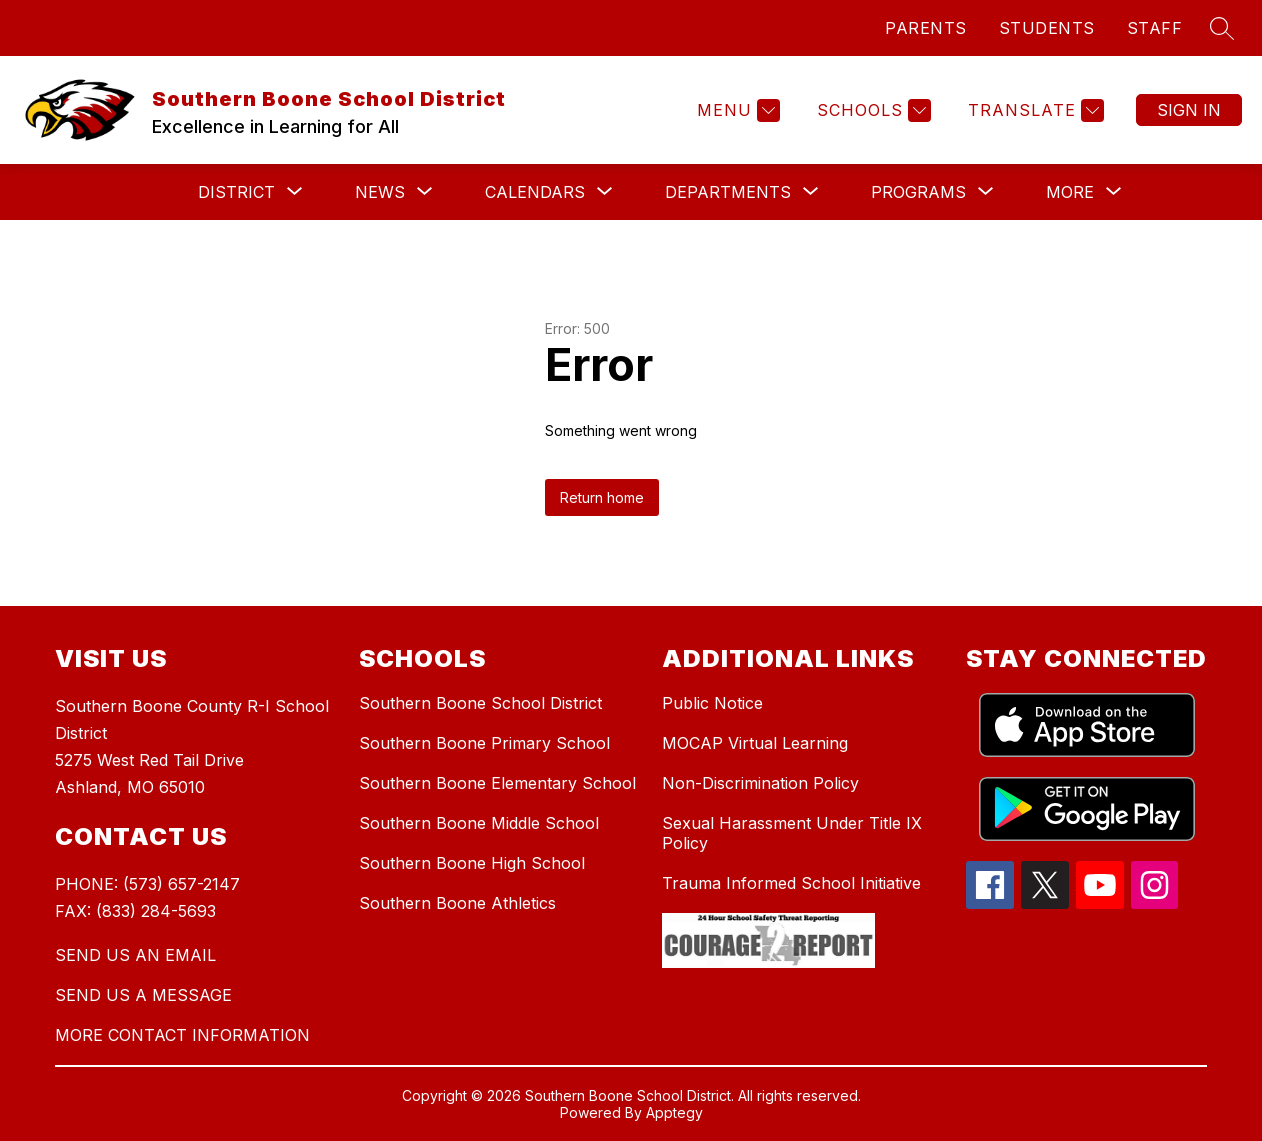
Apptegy (674, 1112)
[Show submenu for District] (236, 192)
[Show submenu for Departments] (728, 192)
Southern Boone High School (472, 863)
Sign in (1189, 110)
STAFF (1155, 28)
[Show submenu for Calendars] (535, 192)
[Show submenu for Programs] (918, 192)
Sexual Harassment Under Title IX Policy (792, 833)
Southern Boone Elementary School (497, 783)
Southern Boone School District (480, 703)
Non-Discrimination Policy (760, 783)
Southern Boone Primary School (484, 743)
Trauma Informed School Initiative (791, 883)
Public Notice (712, 703)
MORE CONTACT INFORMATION (182, 1035)
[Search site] (1222, 28)
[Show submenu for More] (1070, 192)
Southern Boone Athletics (457, 903)
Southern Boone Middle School (479, 823)
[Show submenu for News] (380, 192)
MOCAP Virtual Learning (755, 743)
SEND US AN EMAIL (135, 955)
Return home (602, 497)
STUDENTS (1047, 28)
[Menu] (736, 110)
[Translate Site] (1033, 110)
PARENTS (926, 28)
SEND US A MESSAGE (143, 995)
